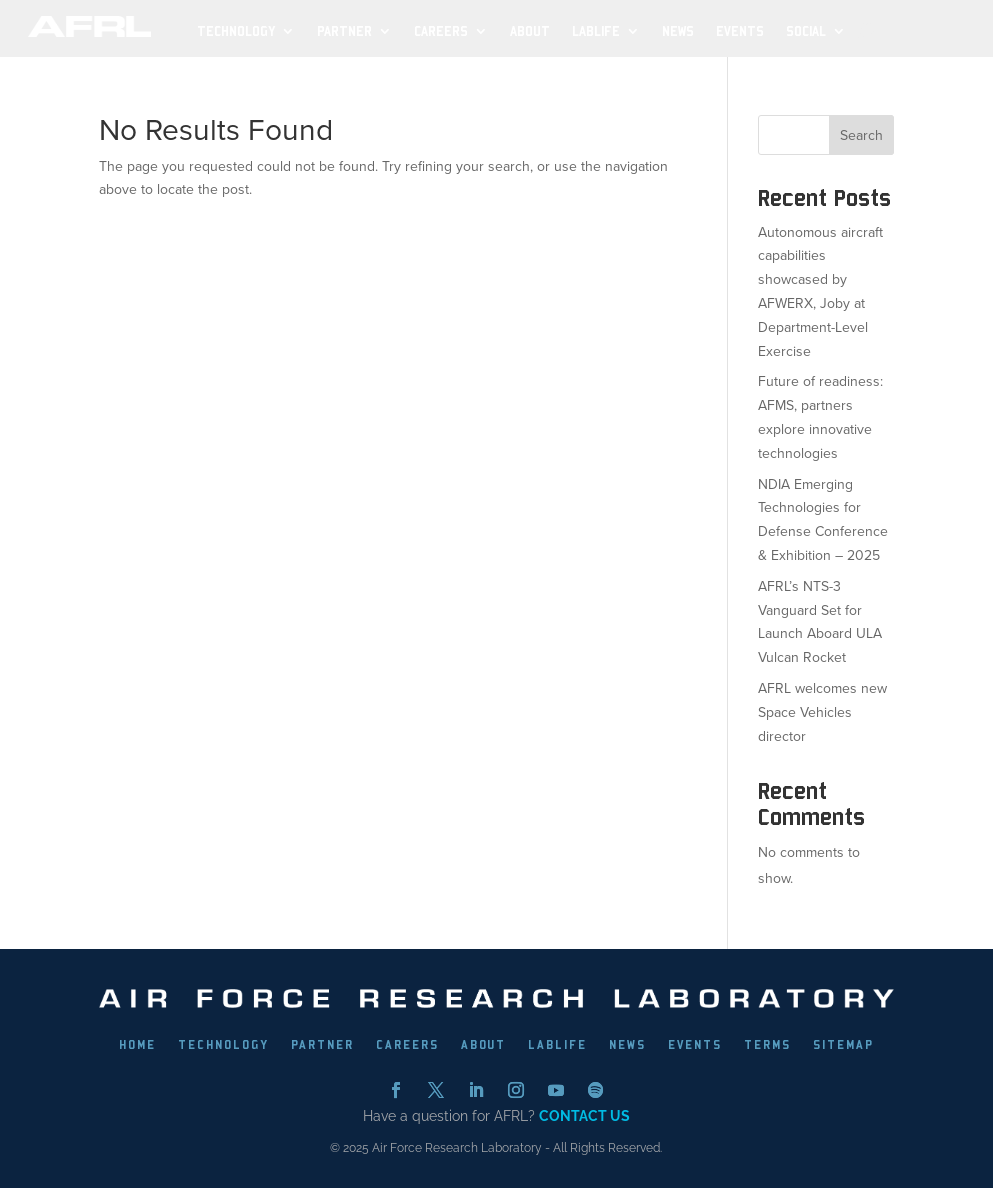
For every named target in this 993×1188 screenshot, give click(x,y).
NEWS (627, 1045)
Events (740, 31)
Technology (236, 31)
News (678, 31)
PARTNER (322, 1045)
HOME (137, 1045)
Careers (441, 31)
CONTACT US (584, 1116)
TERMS (767, 1045)
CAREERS (407, 1045)
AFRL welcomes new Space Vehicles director (822, 712)
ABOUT (484, 1045)
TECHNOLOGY (223, 1045)
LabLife (596, 31)
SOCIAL (806, 31)
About (530, 31)
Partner (344, 31)
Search (861, 135)
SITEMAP (843, 1045)
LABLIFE (557, 1045)
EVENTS (695, 1045)
